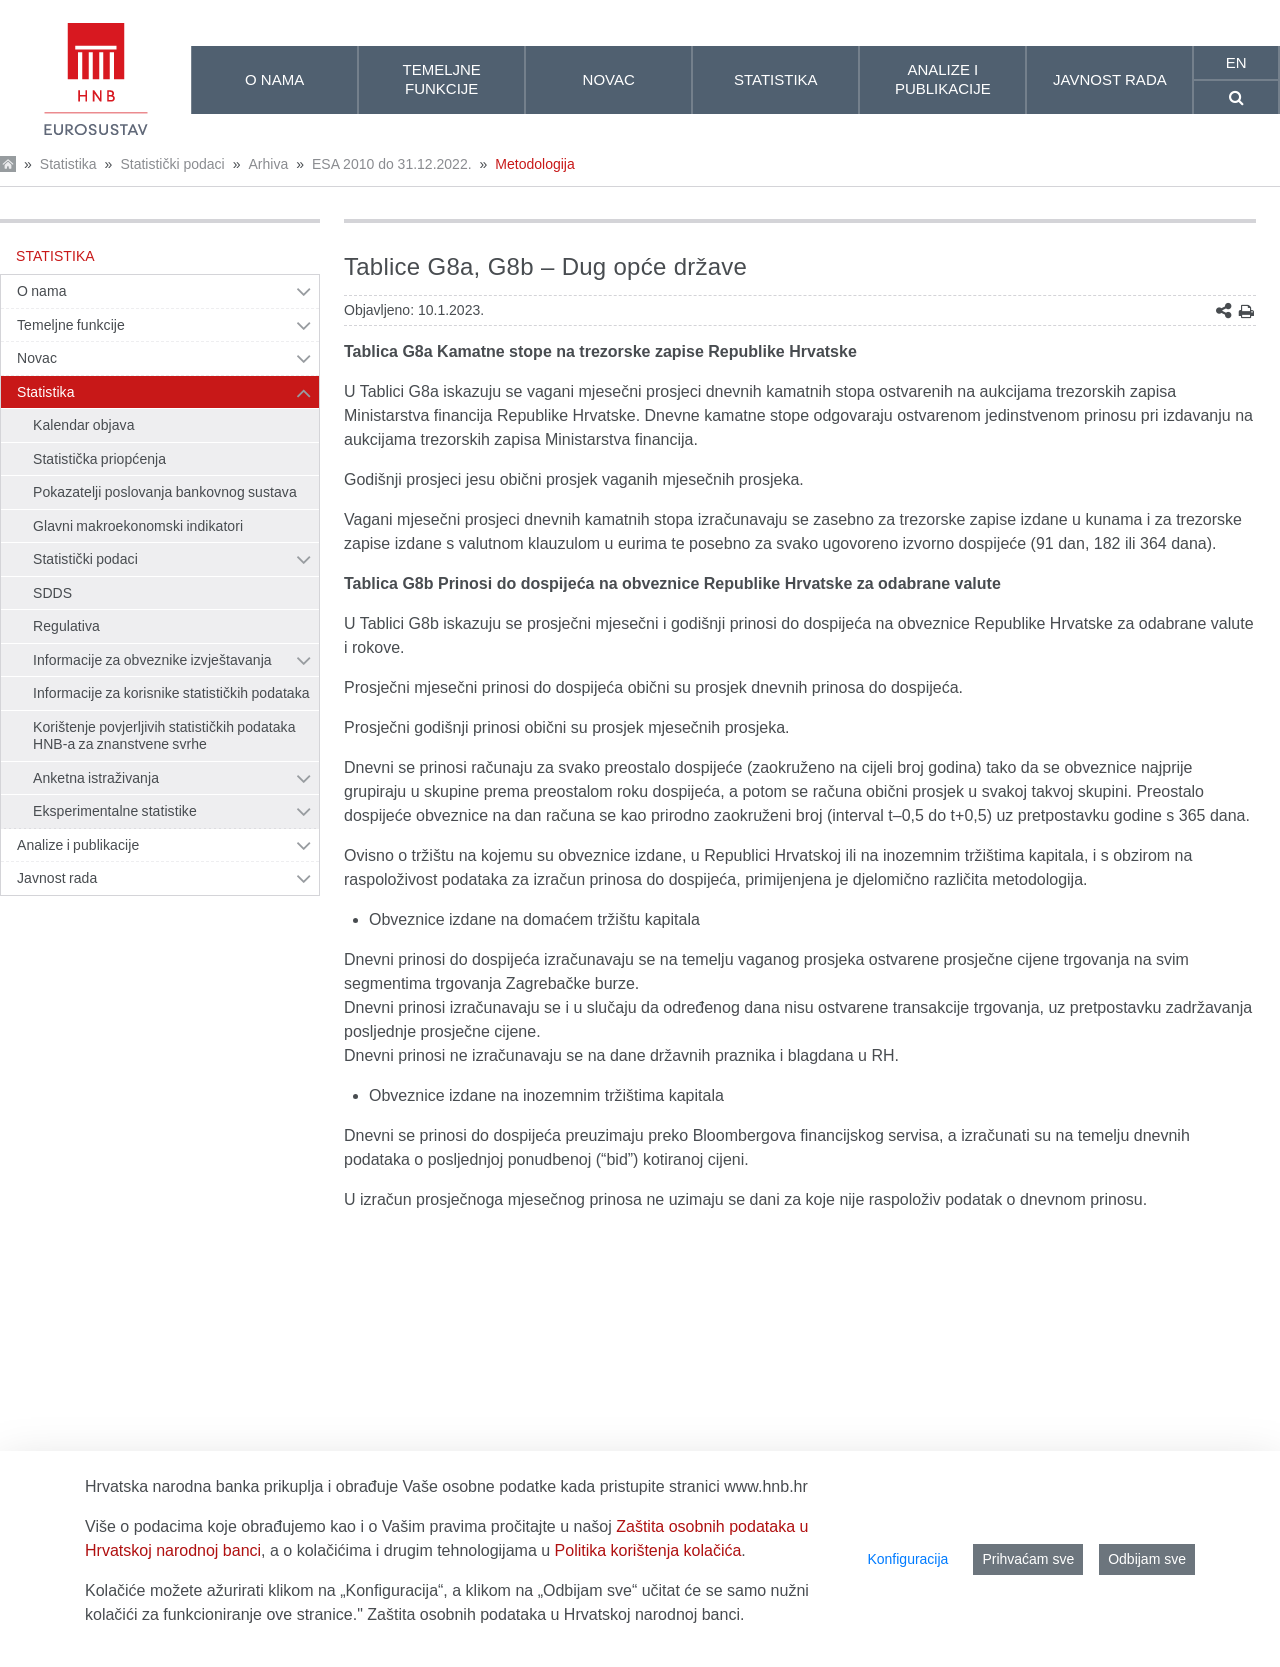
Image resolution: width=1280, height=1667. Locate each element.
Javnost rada (57, 878)
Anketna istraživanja (96, 778)
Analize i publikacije (78, 845)
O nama (42, 291)
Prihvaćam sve (1028, 1559)
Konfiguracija (907, 1559)
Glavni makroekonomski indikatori (138, 526)
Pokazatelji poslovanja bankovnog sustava (165, 492)
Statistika (68, 164)
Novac (37, 358)
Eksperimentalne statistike (115, 811)
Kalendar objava (84, 425)
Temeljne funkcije (71, 325)
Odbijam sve (1147, 1559)
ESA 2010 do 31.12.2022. (392, 164)
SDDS (52, 593)
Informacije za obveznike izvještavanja (152, 660)
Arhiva (268, 164)
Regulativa (66, 626)
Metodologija (534, 164)
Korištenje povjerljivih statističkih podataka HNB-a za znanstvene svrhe (164, 736)
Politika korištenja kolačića (648, 1550)
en (1236, 62)
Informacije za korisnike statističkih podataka (171, 693)
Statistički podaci (172, 164)
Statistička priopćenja (99, 459)
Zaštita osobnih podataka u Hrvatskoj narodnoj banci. (555, 1614)
